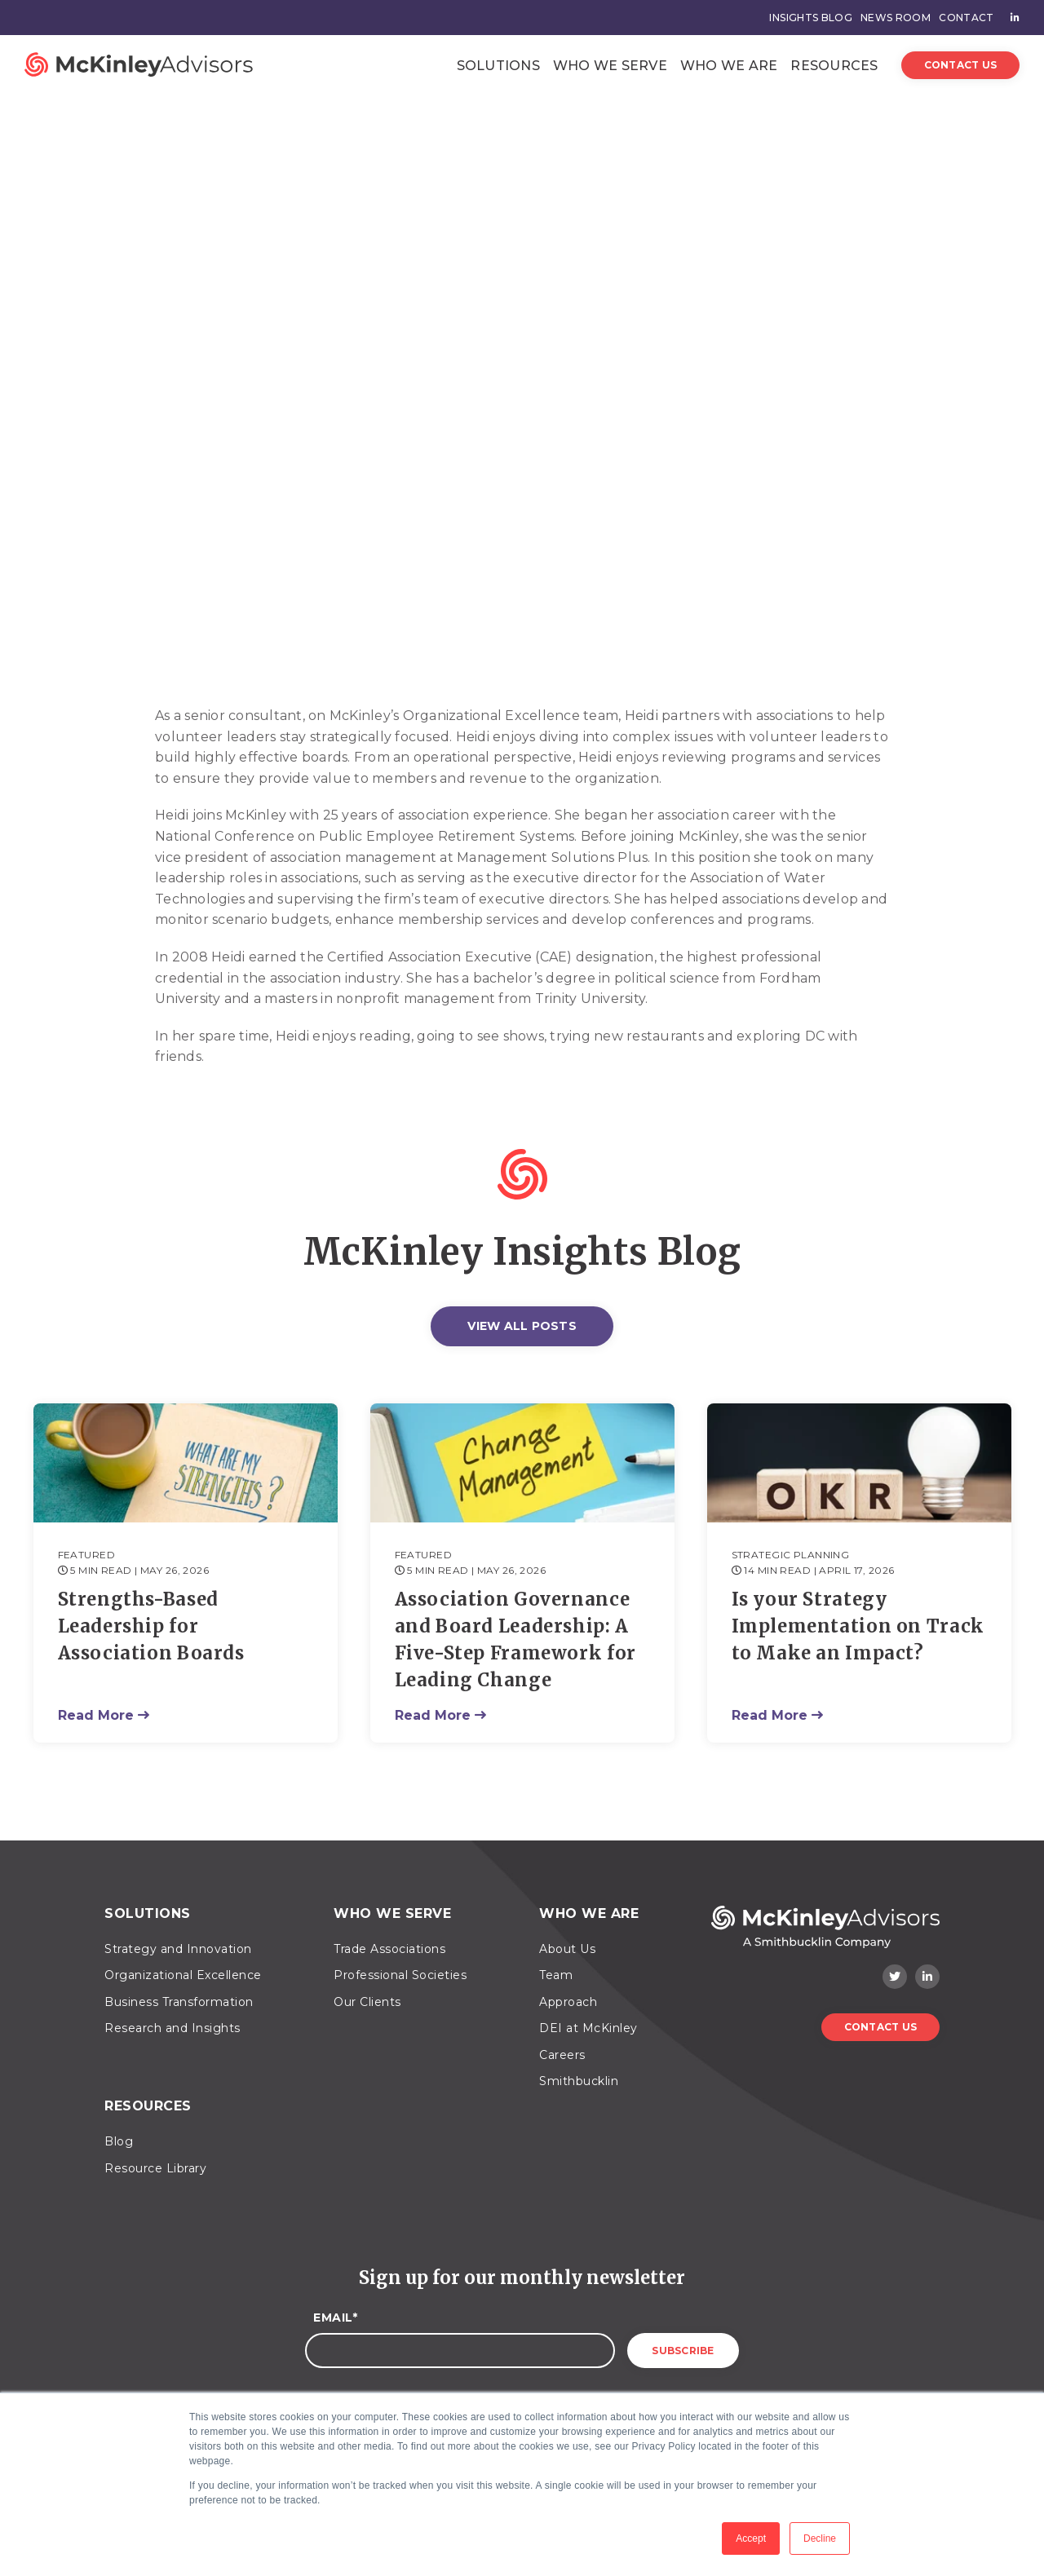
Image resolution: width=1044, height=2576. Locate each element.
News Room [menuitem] (895, 17)
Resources (834, 66)
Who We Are (729, 66)
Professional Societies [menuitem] (400, 1975)
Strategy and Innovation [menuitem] (178, 1949)
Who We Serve (610, 66)
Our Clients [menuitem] (367, 2002)
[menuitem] (1011, 17)
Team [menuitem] (556, 1975)
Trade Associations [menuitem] (389, 1949)
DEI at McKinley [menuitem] (588, 2028)
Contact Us (961, 65)
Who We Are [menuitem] (589, 1913)
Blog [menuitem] (118, 2141)
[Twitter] (895, 1976)
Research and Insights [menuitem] (172, 2028)
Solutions (498, 66)
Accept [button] (751, 2538)
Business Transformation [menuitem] (179, 2002)
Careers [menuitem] (562, 2055)
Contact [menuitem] (966, 17)
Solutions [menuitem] (147, 1913)
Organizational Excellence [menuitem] (183, 1975)
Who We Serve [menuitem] (392, 1913)
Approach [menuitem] (568, 2002)
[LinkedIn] (927, 1976)
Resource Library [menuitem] (155, 2168)
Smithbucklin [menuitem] (578, 2081)
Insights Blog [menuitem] (810, 17)
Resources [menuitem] (148, 2106)
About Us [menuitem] (567, 1949)
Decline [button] (819, 2538)
